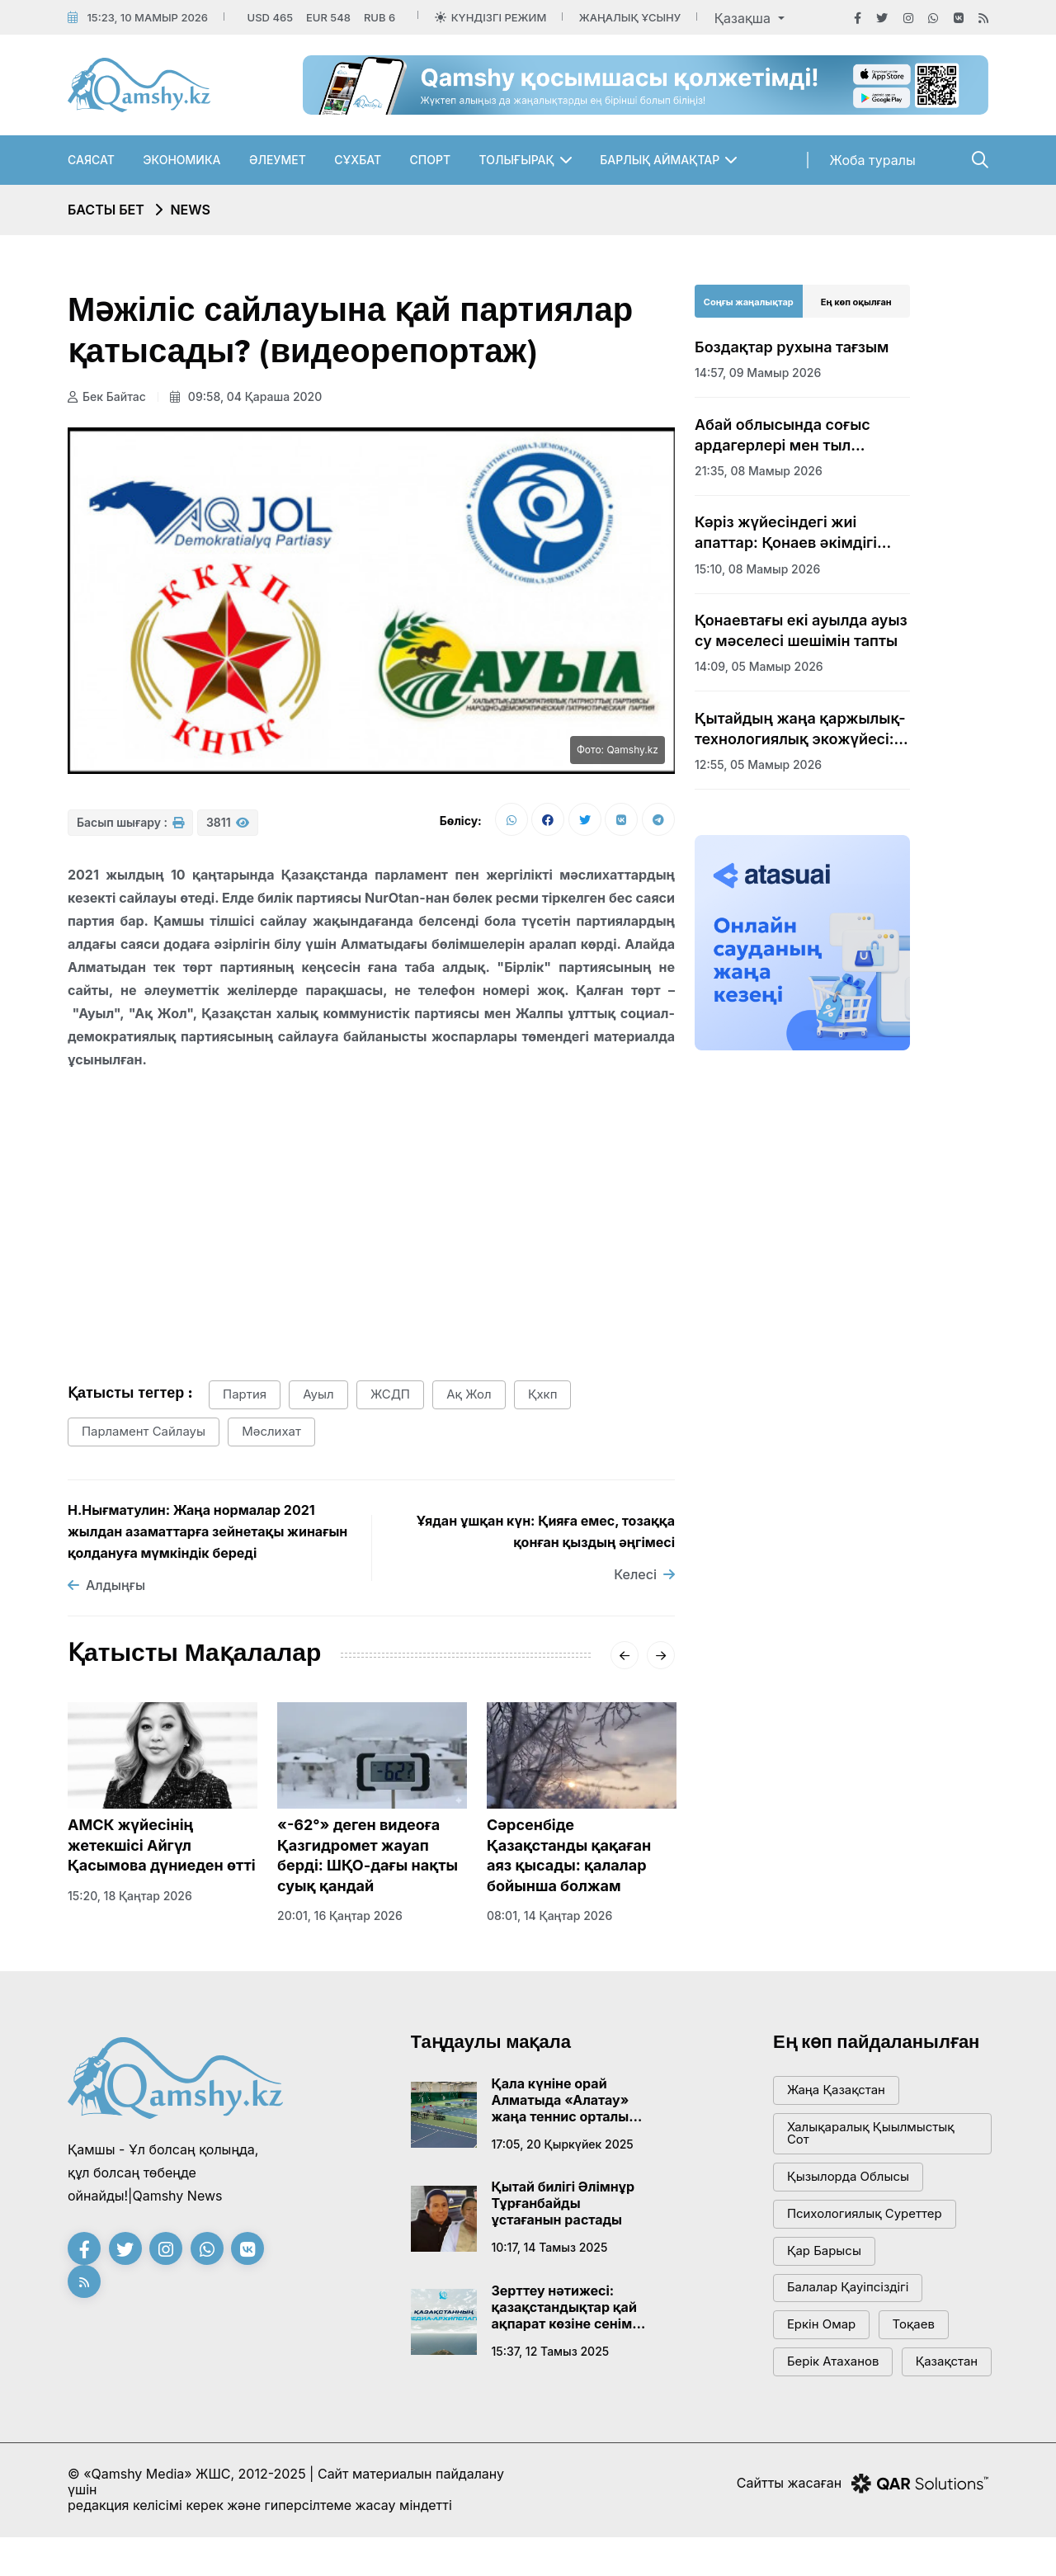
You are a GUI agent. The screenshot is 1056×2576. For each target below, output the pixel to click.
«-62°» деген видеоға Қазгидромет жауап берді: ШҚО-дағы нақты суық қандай (367, 1856)
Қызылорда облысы (848, 2178)
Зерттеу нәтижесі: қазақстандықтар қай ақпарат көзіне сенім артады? (564, 2307)
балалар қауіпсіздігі (848, 2289)
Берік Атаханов (833, 2363)
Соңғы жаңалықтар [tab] (749, 302)
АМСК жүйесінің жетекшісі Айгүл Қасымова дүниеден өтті (162, 1846)
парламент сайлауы (144, 1433)
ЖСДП (391, 1396)
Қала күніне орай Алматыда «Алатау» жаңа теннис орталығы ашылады (569, 2100)
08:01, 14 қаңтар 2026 (549, 1916)
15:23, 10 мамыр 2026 (147, 17)
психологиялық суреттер (865, 2215)
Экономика (181, 160)
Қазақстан (818, 2401)
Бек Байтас (107, 396)
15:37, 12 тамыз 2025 (551, 2351)
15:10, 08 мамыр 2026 (757, 569)
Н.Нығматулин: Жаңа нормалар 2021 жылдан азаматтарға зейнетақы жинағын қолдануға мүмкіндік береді (207, 1532)
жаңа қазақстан (836, 2091)
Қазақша (744, 18)
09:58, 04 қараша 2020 (246, 396)
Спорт (430, 160)
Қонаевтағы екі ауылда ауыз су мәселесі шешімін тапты (801, 630)
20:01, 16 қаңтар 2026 (340, 1916)
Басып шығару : (130, 823)
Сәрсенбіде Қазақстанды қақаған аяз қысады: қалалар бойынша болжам (569, 1856)
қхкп (544, 1396)
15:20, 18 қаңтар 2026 (130, 1896)
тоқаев (914, 2326)
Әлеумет (277, 160)
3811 (227, 823)
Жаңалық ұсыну (630, 17)
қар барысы (824, 2252)
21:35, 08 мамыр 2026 (759, 471)
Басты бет (106, 209)
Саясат (91, 160)
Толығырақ (516, 160)
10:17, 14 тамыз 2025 (550, 2248)
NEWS (190, 209)
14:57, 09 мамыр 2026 (758, 373)
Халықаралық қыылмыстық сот (871, 2135)
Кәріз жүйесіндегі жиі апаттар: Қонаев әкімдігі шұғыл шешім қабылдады (790, 533)
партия (244, 1396)
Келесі (644, 1575)
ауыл (319, 1396)
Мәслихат (272, 1433)
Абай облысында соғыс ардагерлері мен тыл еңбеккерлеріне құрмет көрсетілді (784, 435)
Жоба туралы (873, 160)
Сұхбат (357, 160)
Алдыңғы (106, 1586)
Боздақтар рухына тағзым (792, 347)
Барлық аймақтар (659, 160)
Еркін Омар (821, 2326)
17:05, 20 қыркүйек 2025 (563, 2144)
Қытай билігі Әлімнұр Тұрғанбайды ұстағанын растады (563, 2204)
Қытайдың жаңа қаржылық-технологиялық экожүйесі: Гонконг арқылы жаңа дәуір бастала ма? (800, 729)
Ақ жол (470, 1396)
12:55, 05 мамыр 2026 (758, 764)
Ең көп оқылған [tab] (856, 302)
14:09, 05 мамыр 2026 (759, 666)
